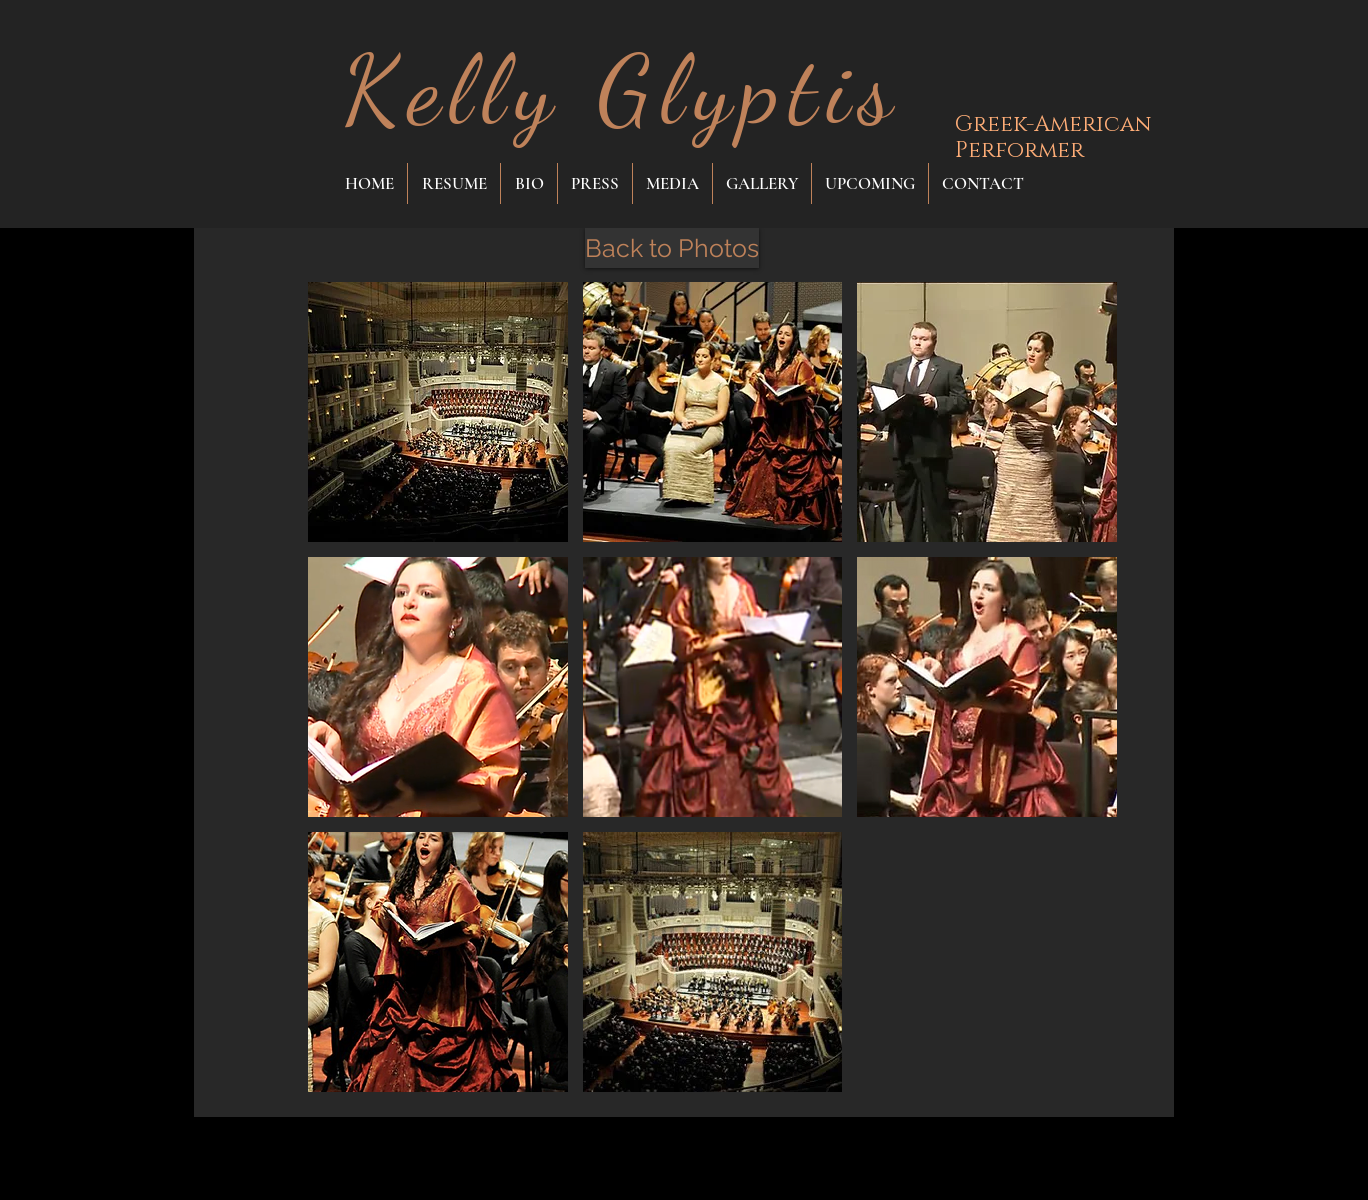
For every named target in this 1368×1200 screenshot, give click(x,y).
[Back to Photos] (672, 248)
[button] (438, 412)
